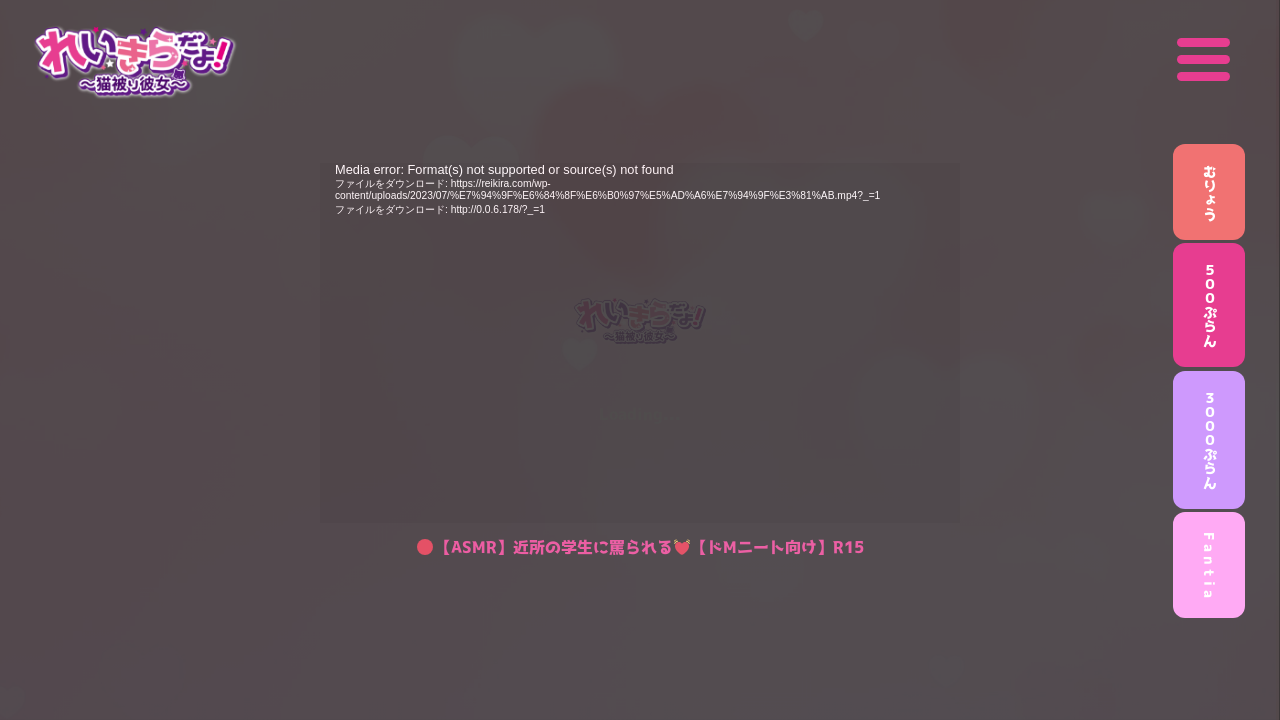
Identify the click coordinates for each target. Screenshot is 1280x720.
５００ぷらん (1209, 305)
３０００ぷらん (1209, 440)
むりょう (1209, 192)
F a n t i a (1209, 565)
